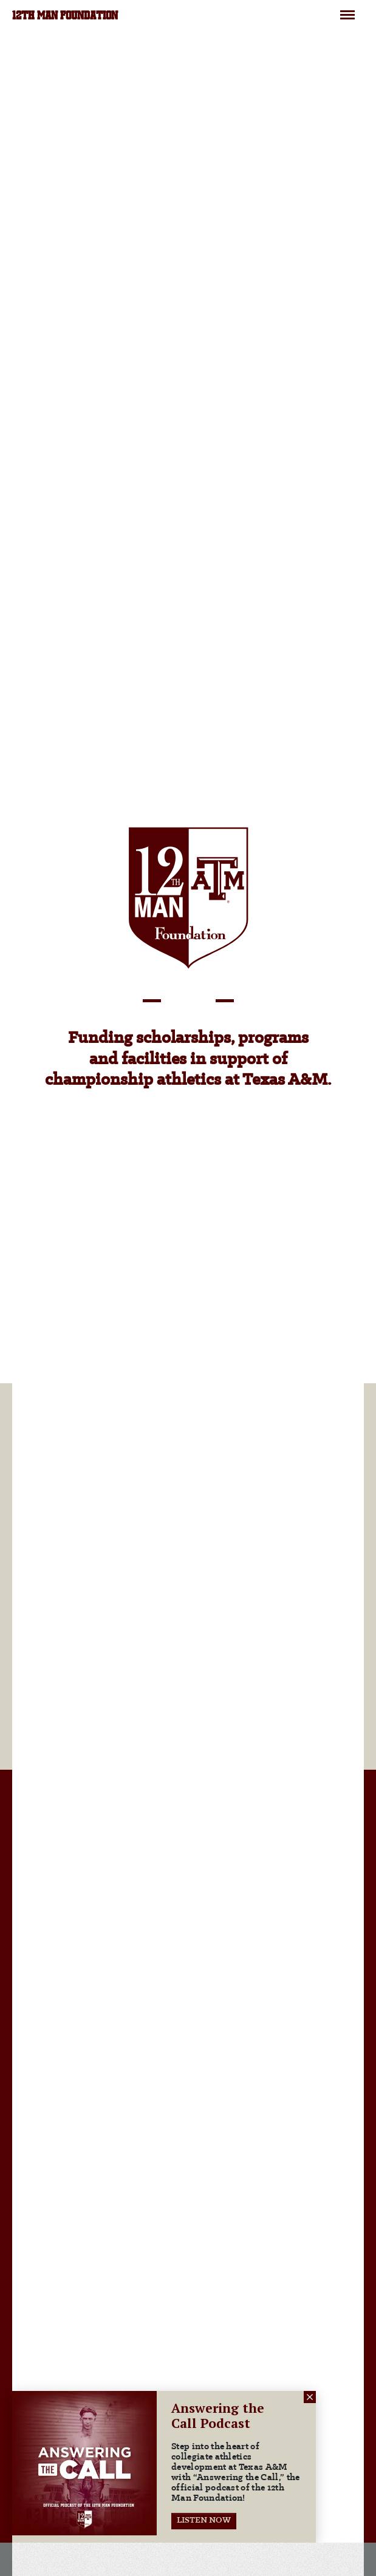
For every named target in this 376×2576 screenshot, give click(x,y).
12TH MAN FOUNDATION (65, 16)
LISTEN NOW (204, 2520)
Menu (347, 10)
